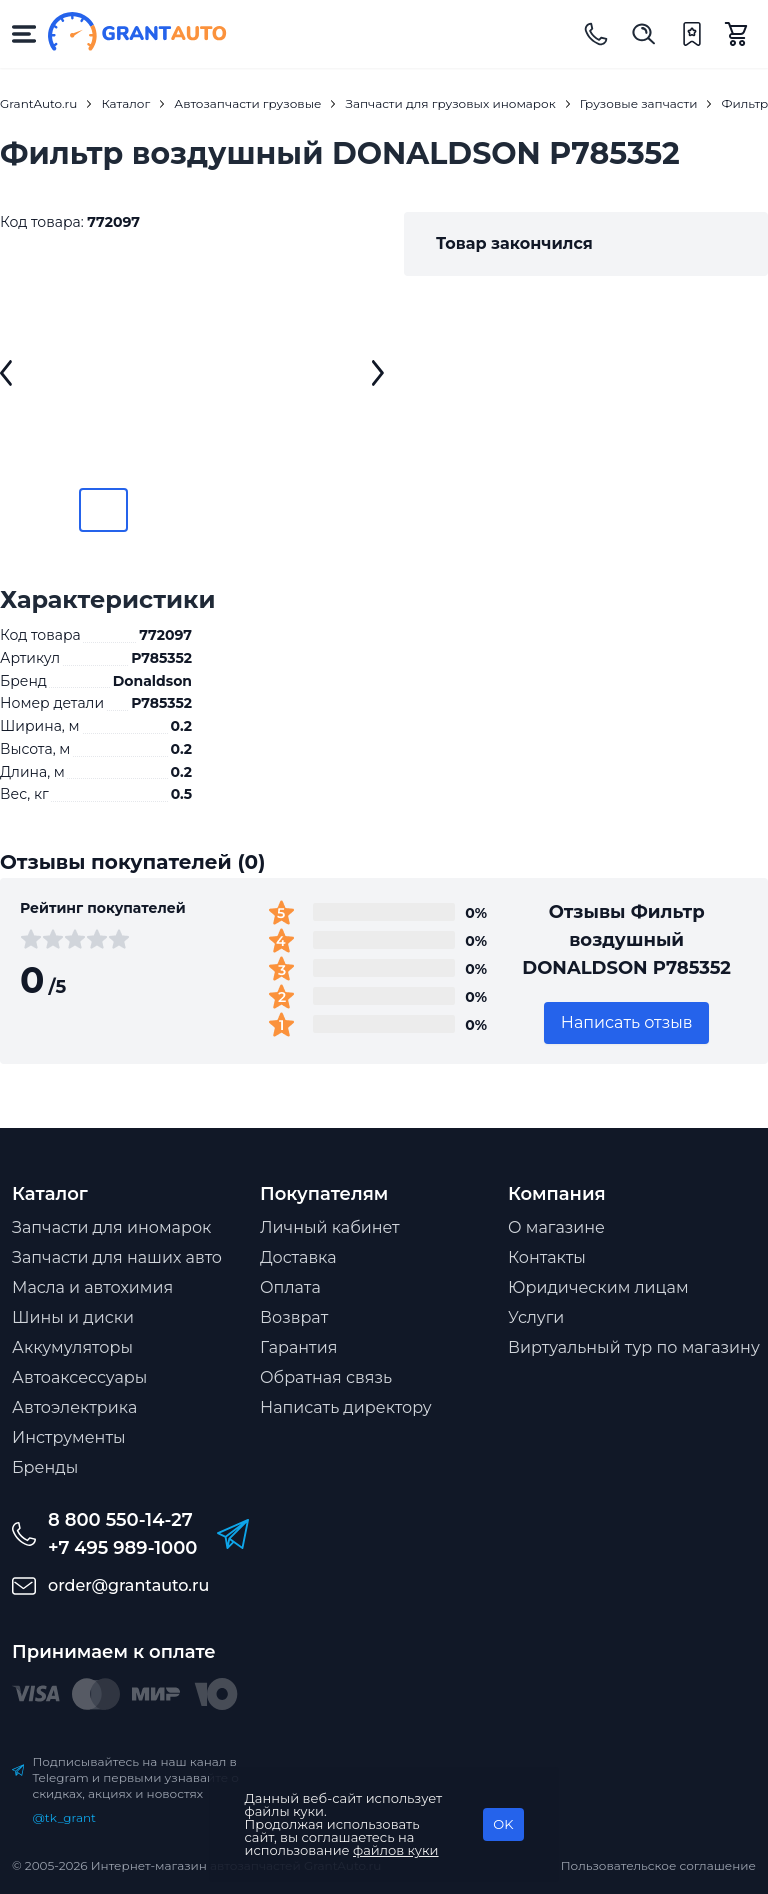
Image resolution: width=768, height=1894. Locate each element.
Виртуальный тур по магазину (634, 1347)
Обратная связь (326, 1377)
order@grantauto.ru (128, 1585)
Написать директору (346, 1407)
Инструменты (69, 1437)
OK (503, 1824)
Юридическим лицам (598, 1287)
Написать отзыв (627, 1022)
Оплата (290, 1287)
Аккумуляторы (72, 1347)
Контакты (547, 1257)
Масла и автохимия (92, 1287)
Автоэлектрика (74, 1407)
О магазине (556, 1227)
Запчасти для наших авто (117, 1257)
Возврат (294, 1317)
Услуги (536, 1317)
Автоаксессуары (79, 1377)
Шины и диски (73, 1317)
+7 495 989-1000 (122, 1548)
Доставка (298, 1257)
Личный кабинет (330, 1227)
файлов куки (396, 1850)
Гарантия (298, 1347)
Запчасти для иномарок (111, 1227)
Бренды (45, 1467)
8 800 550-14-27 (120, 1520)
